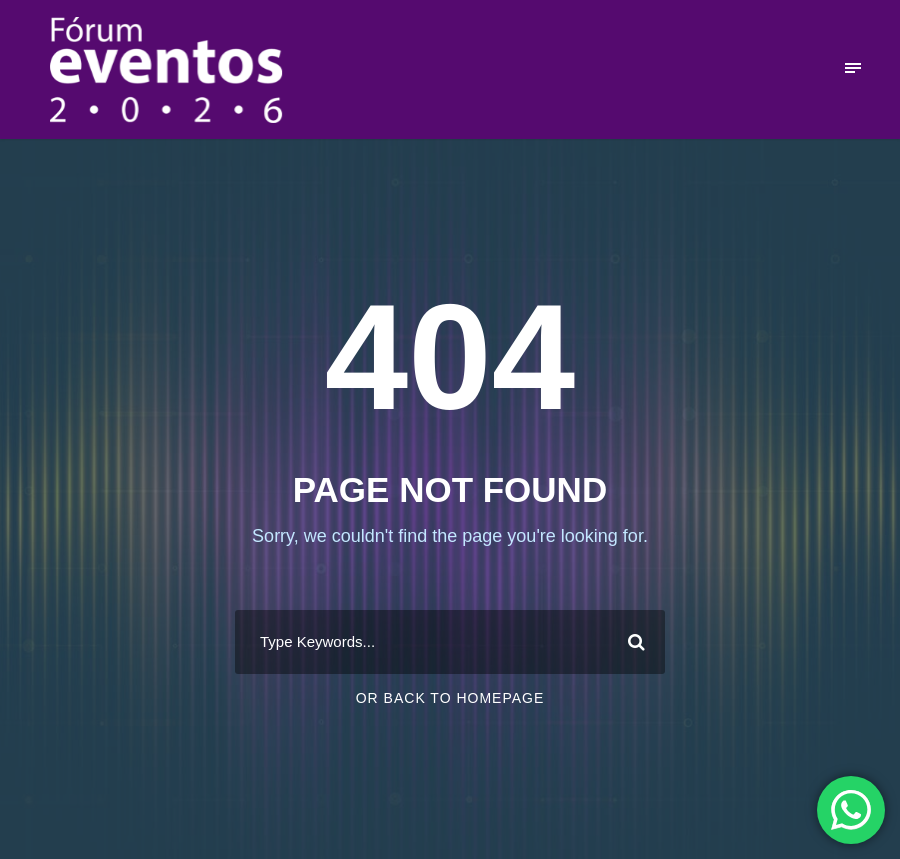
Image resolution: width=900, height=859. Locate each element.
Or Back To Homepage (450, 698)
